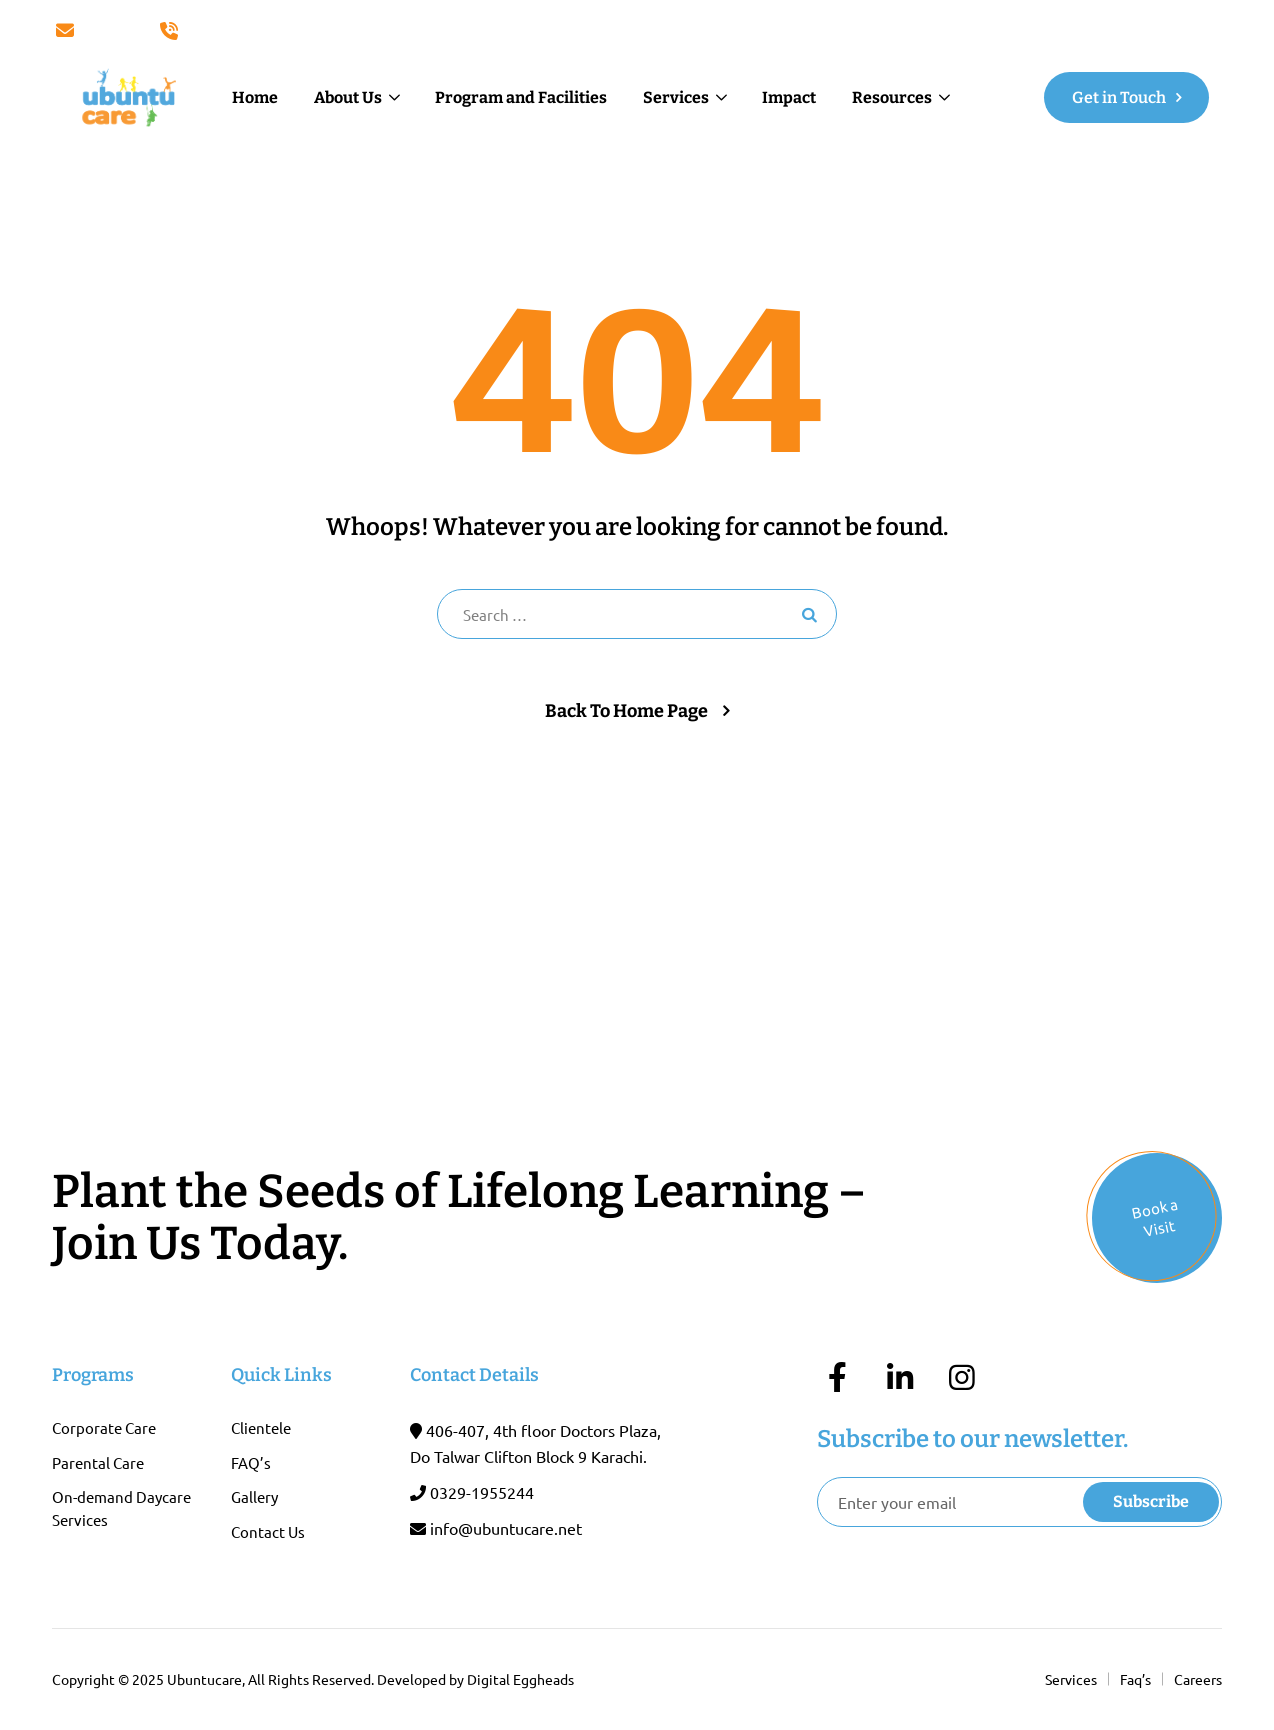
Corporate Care (104, 1427)
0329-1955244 (482, 1492)
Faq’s (1135, 1679)
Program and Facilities (521, 97)
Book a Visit (1155, 1217)
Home (255, 97)
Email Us (96, 30)
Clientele (261, 1427)
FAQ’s (251, 1462)
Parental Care (98, 1462)
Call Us (194, 30)
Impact (789, 97)
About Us (348, 97)
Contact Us (268, 1531)
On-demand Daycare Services (121, 1508)
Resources (892, 97)
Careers (1198, 1679)
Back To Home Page (626, 711)
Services (676, 97)
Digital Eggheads (520, 1679)
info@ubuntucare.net (506, 1528)
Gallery (254, 1496)
